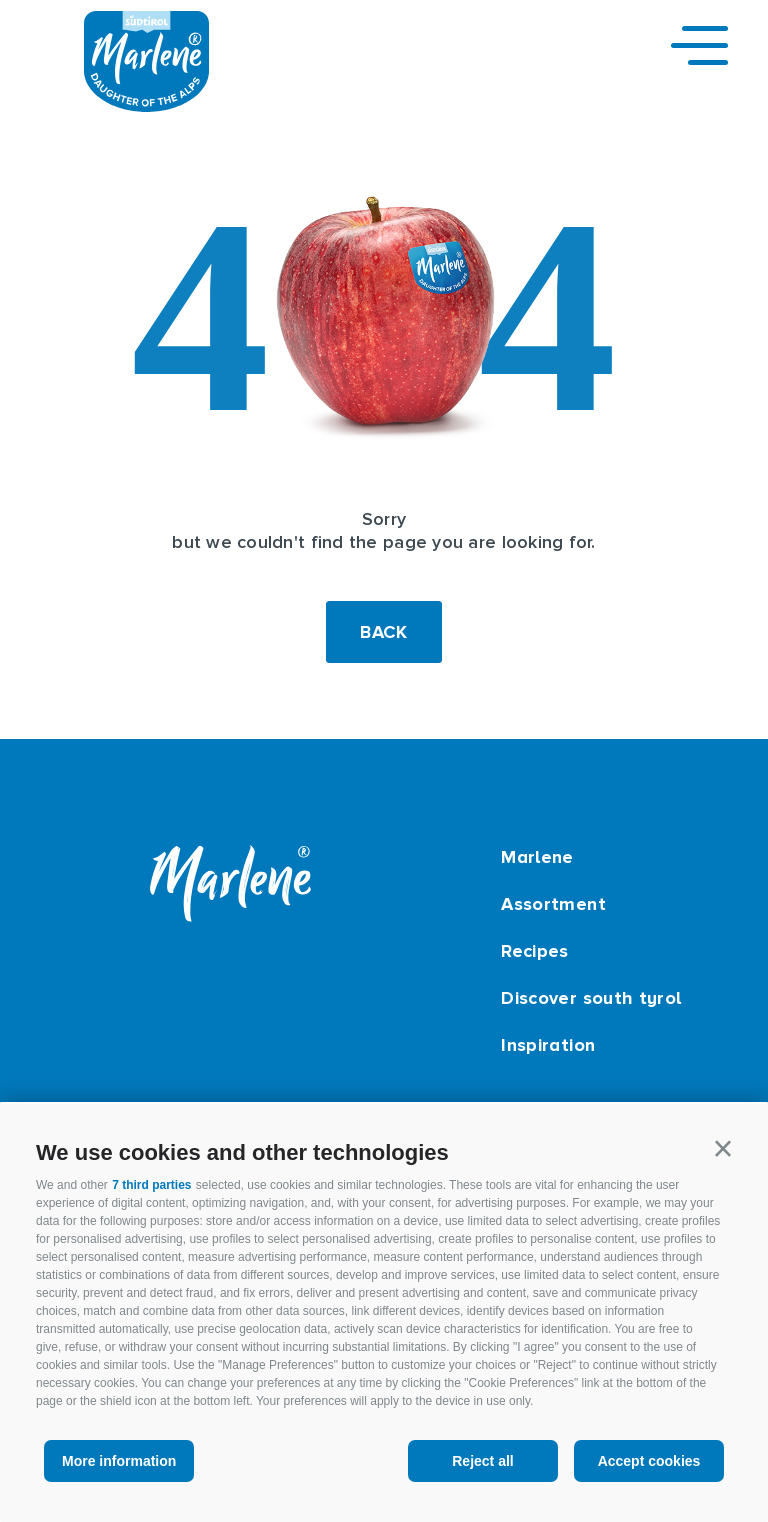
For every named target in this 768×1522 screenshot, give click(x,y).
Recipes (535, 951)
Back (384, 632)
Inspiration (548, 1045)
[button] (723, 1149)
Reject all (482, 1461)
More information (119, 1461)
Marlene (537, 857)
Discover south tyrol (591, 998)
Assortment (553, 904)
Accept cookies (649, 1461)
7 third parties (151, 1185)
